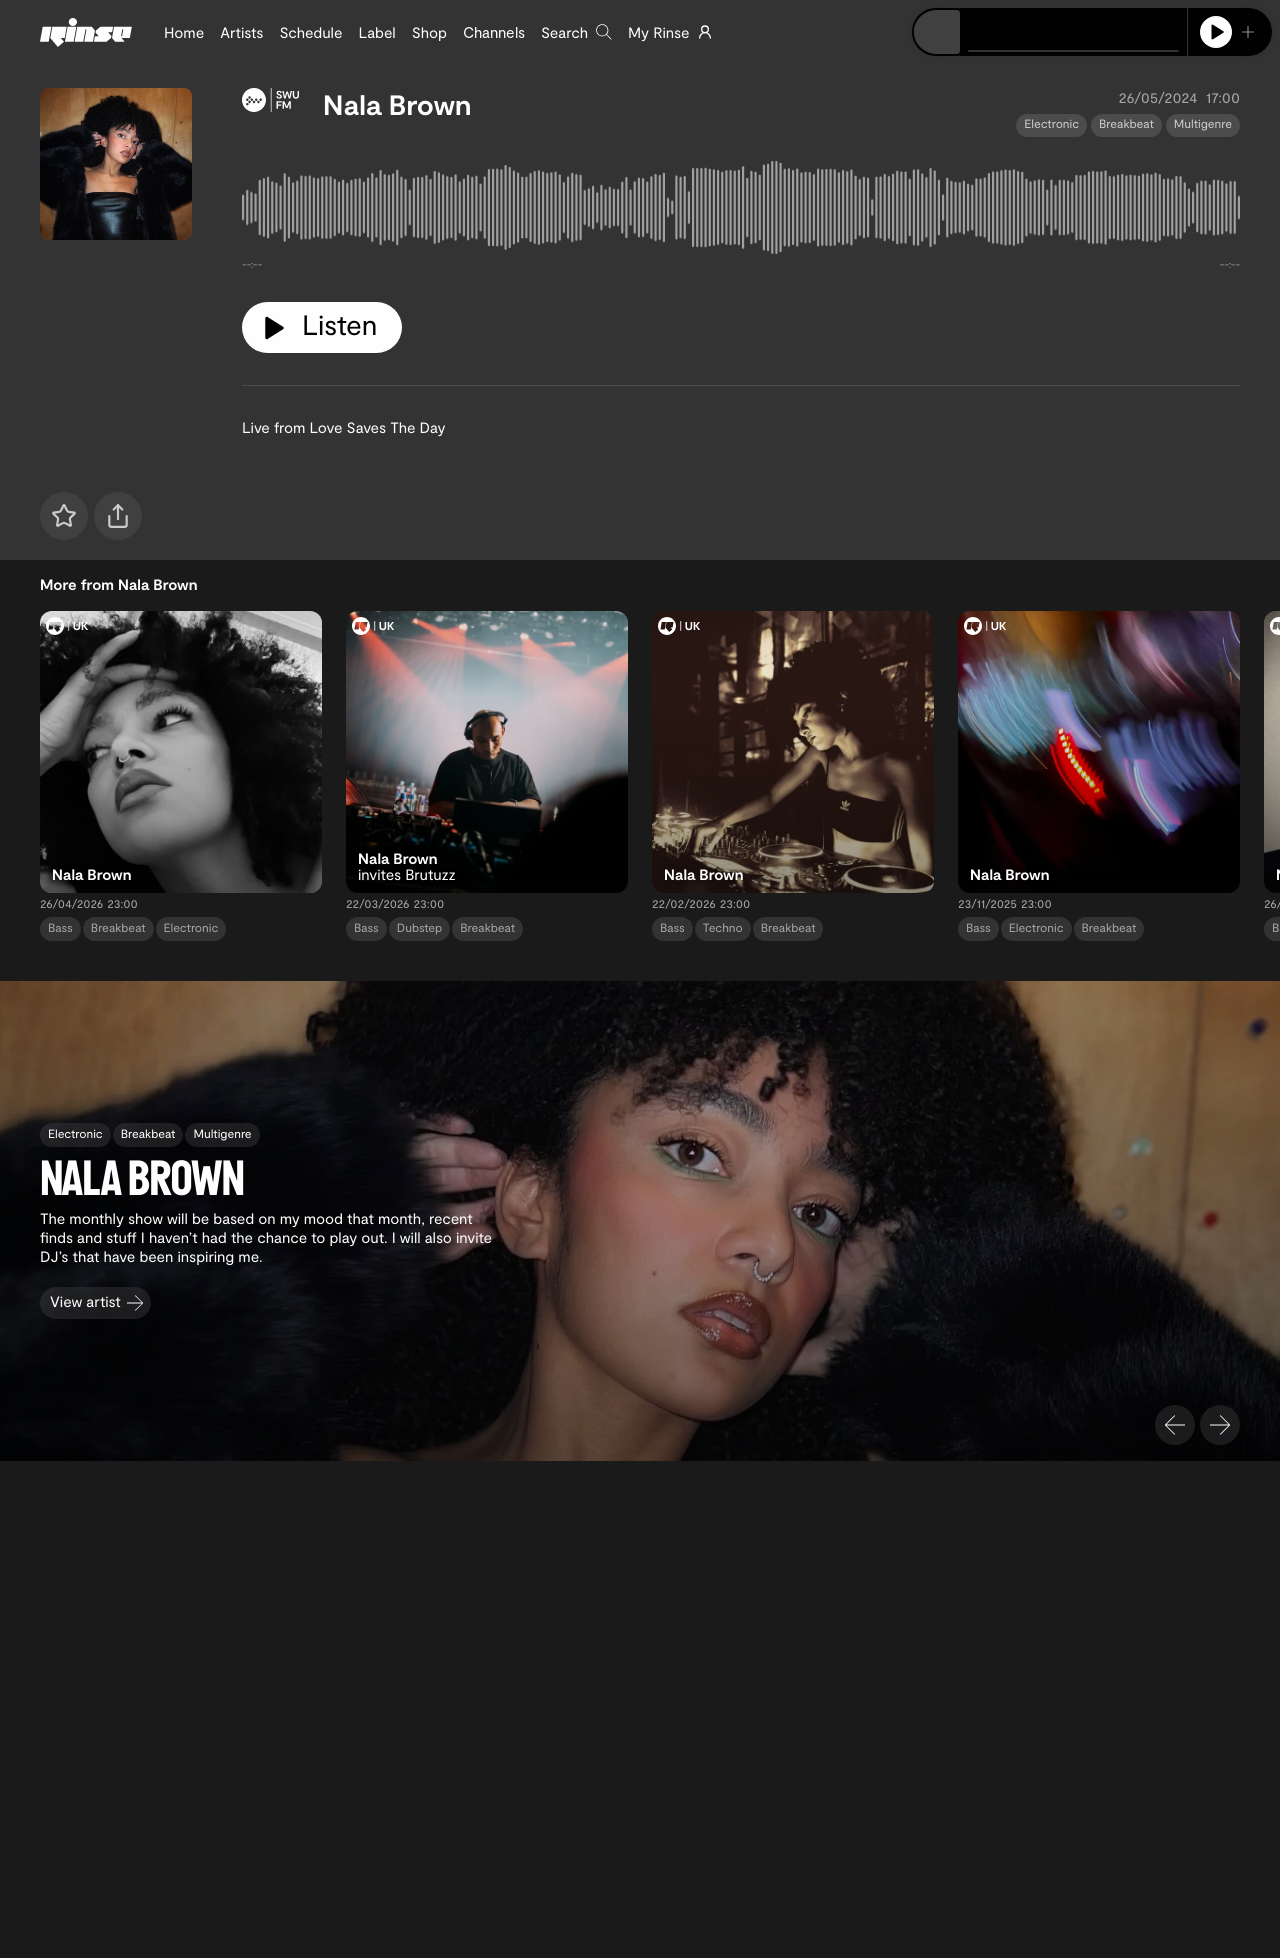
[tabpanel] (741, 212)
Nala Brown (397, 104)
